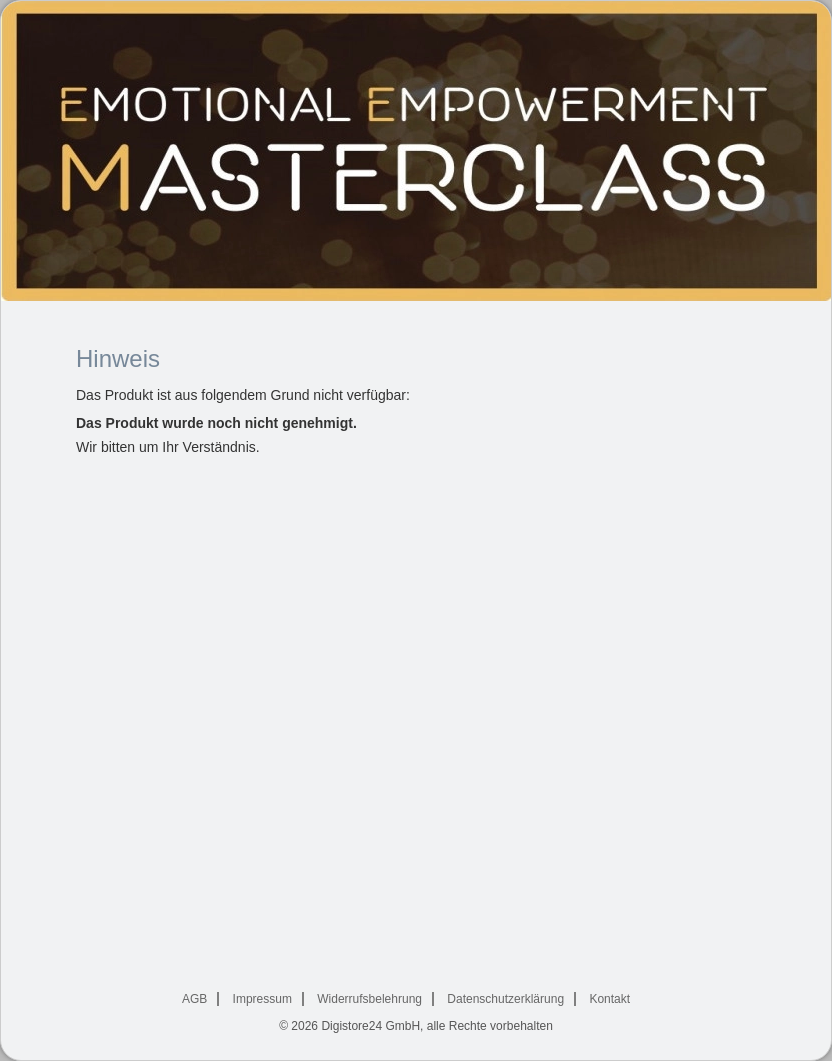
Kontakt (609, 999)
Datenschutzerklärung (505, 999)
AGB (194, 999)
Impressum (262, 999)
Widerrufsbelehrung (369, 999)
